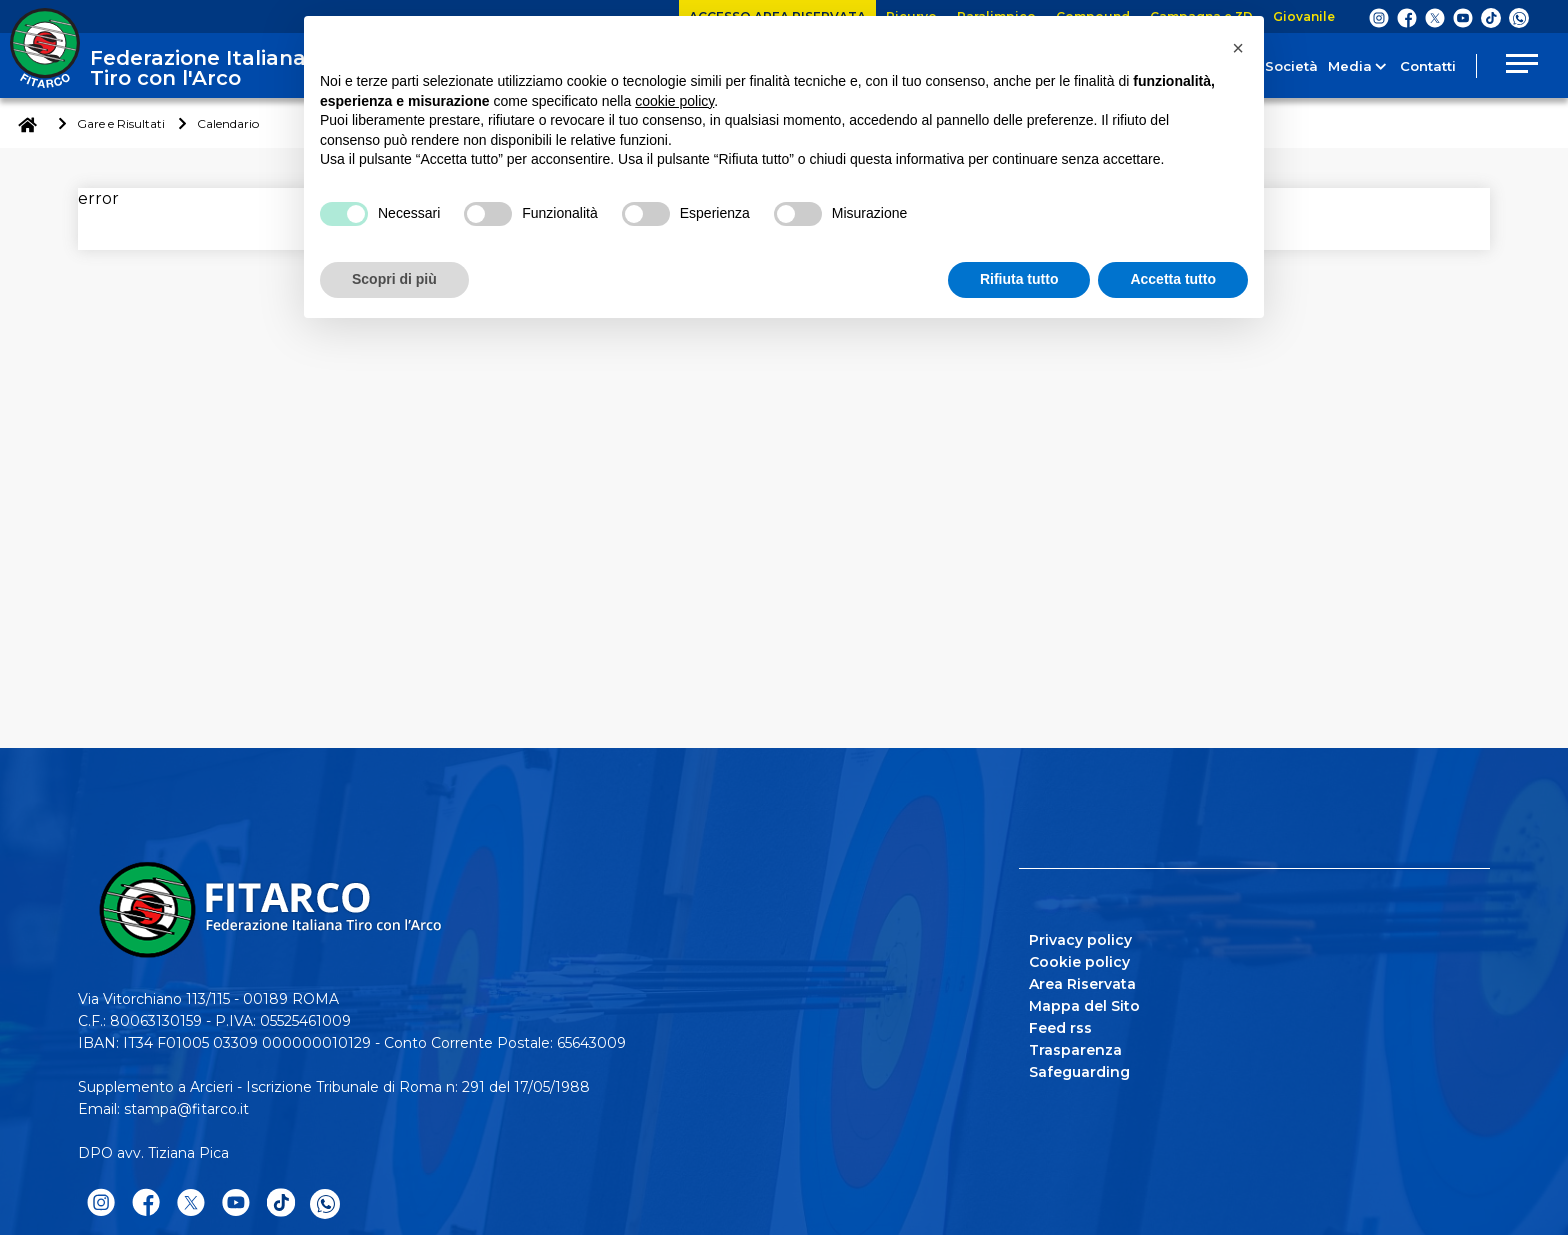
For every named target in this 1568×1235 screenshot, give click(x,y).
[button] (1238, 48)
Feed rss (1060, 1028)
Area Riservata (1082, 984)
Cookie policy (1079, 962)
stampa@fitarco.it (186, 1109)
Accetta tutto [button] (1173, 279)
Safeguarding (1079, 1072)
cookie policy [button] (674, 101)
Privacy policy (1080, 940)
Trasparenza (1075, 1050)
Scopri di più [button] (394, 279)
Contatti (1420, 66)
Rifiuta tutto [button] (1019, 279)
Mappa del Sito (1084, 1006)
